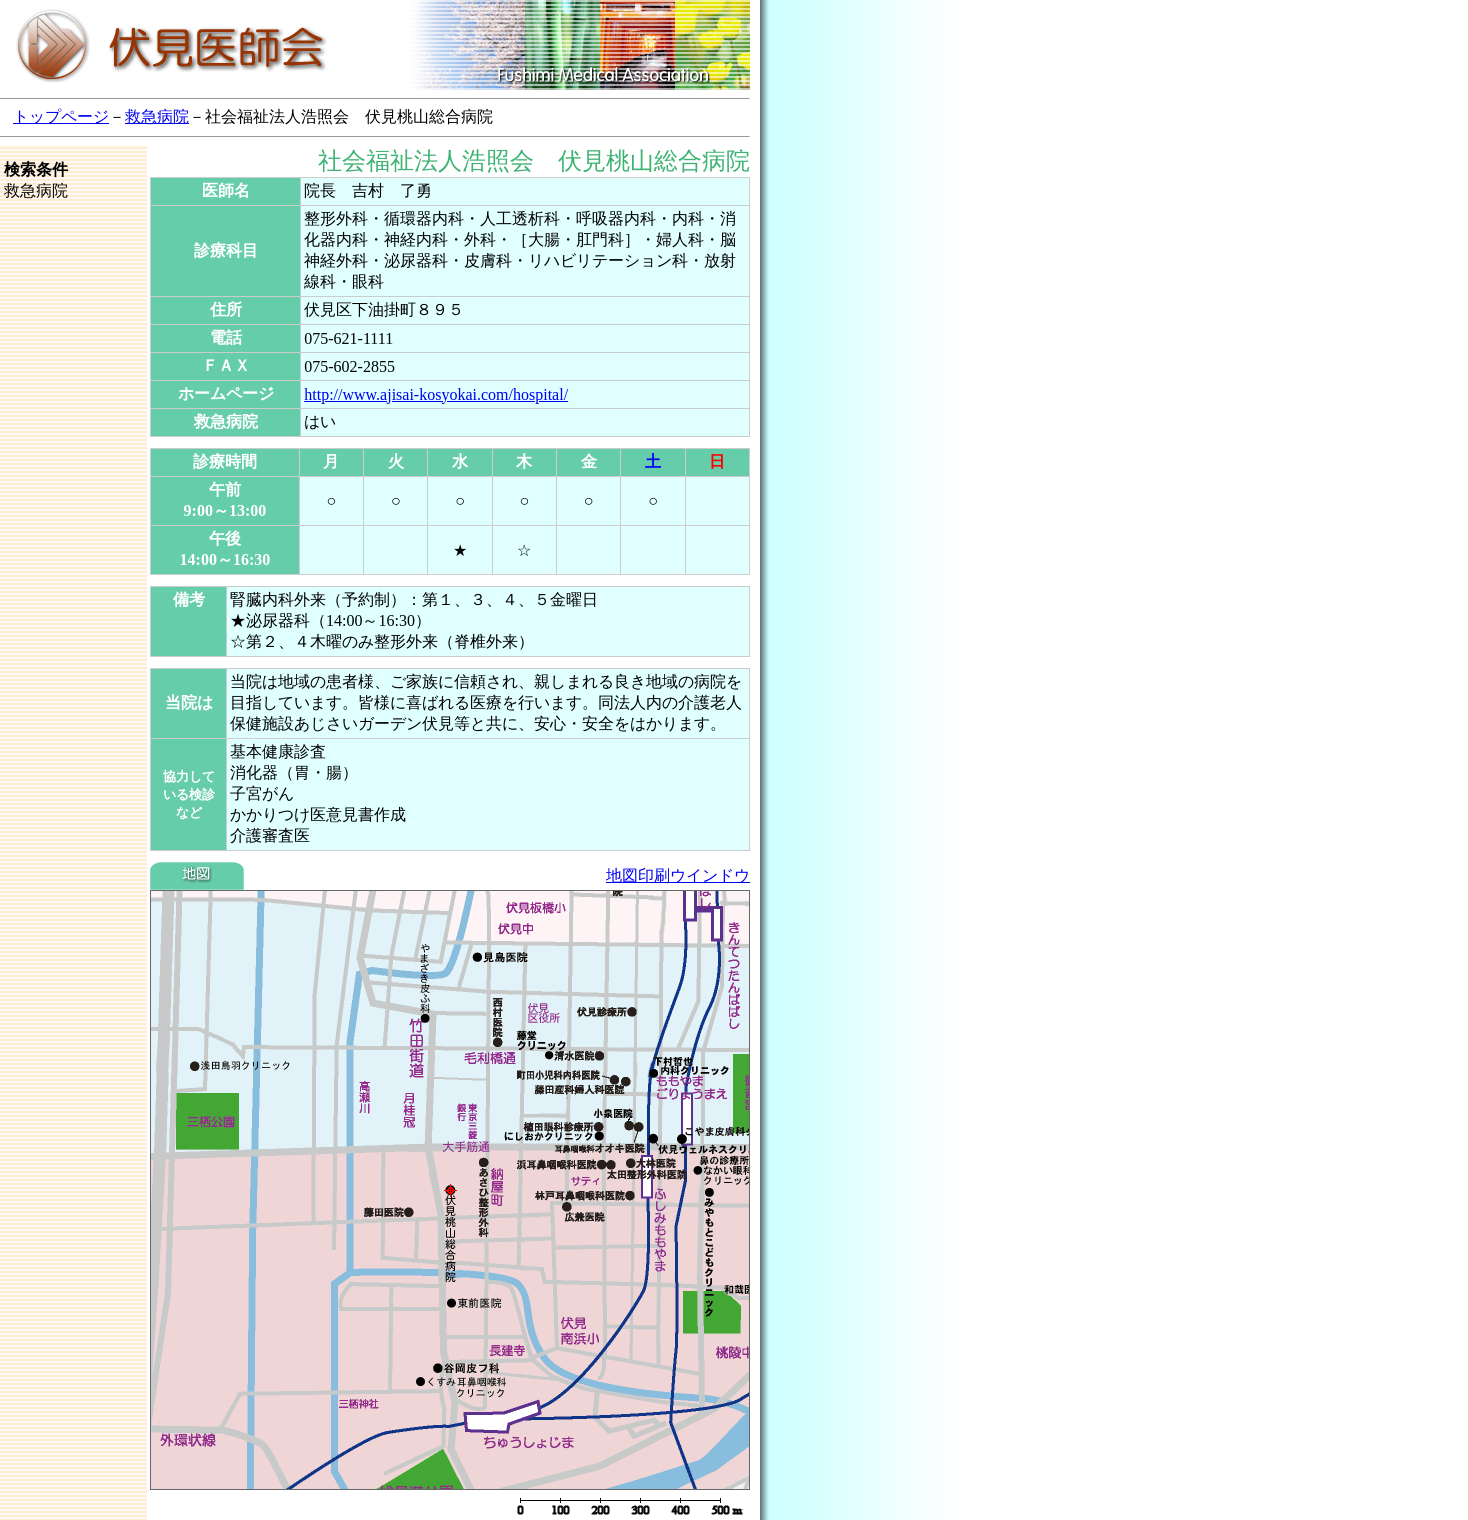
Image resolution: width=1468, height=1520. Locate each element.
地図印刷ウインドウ (678, 875)
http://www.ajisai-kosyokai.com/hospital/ (436, 394)
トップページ (61, 116)
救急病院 (157, 116)
